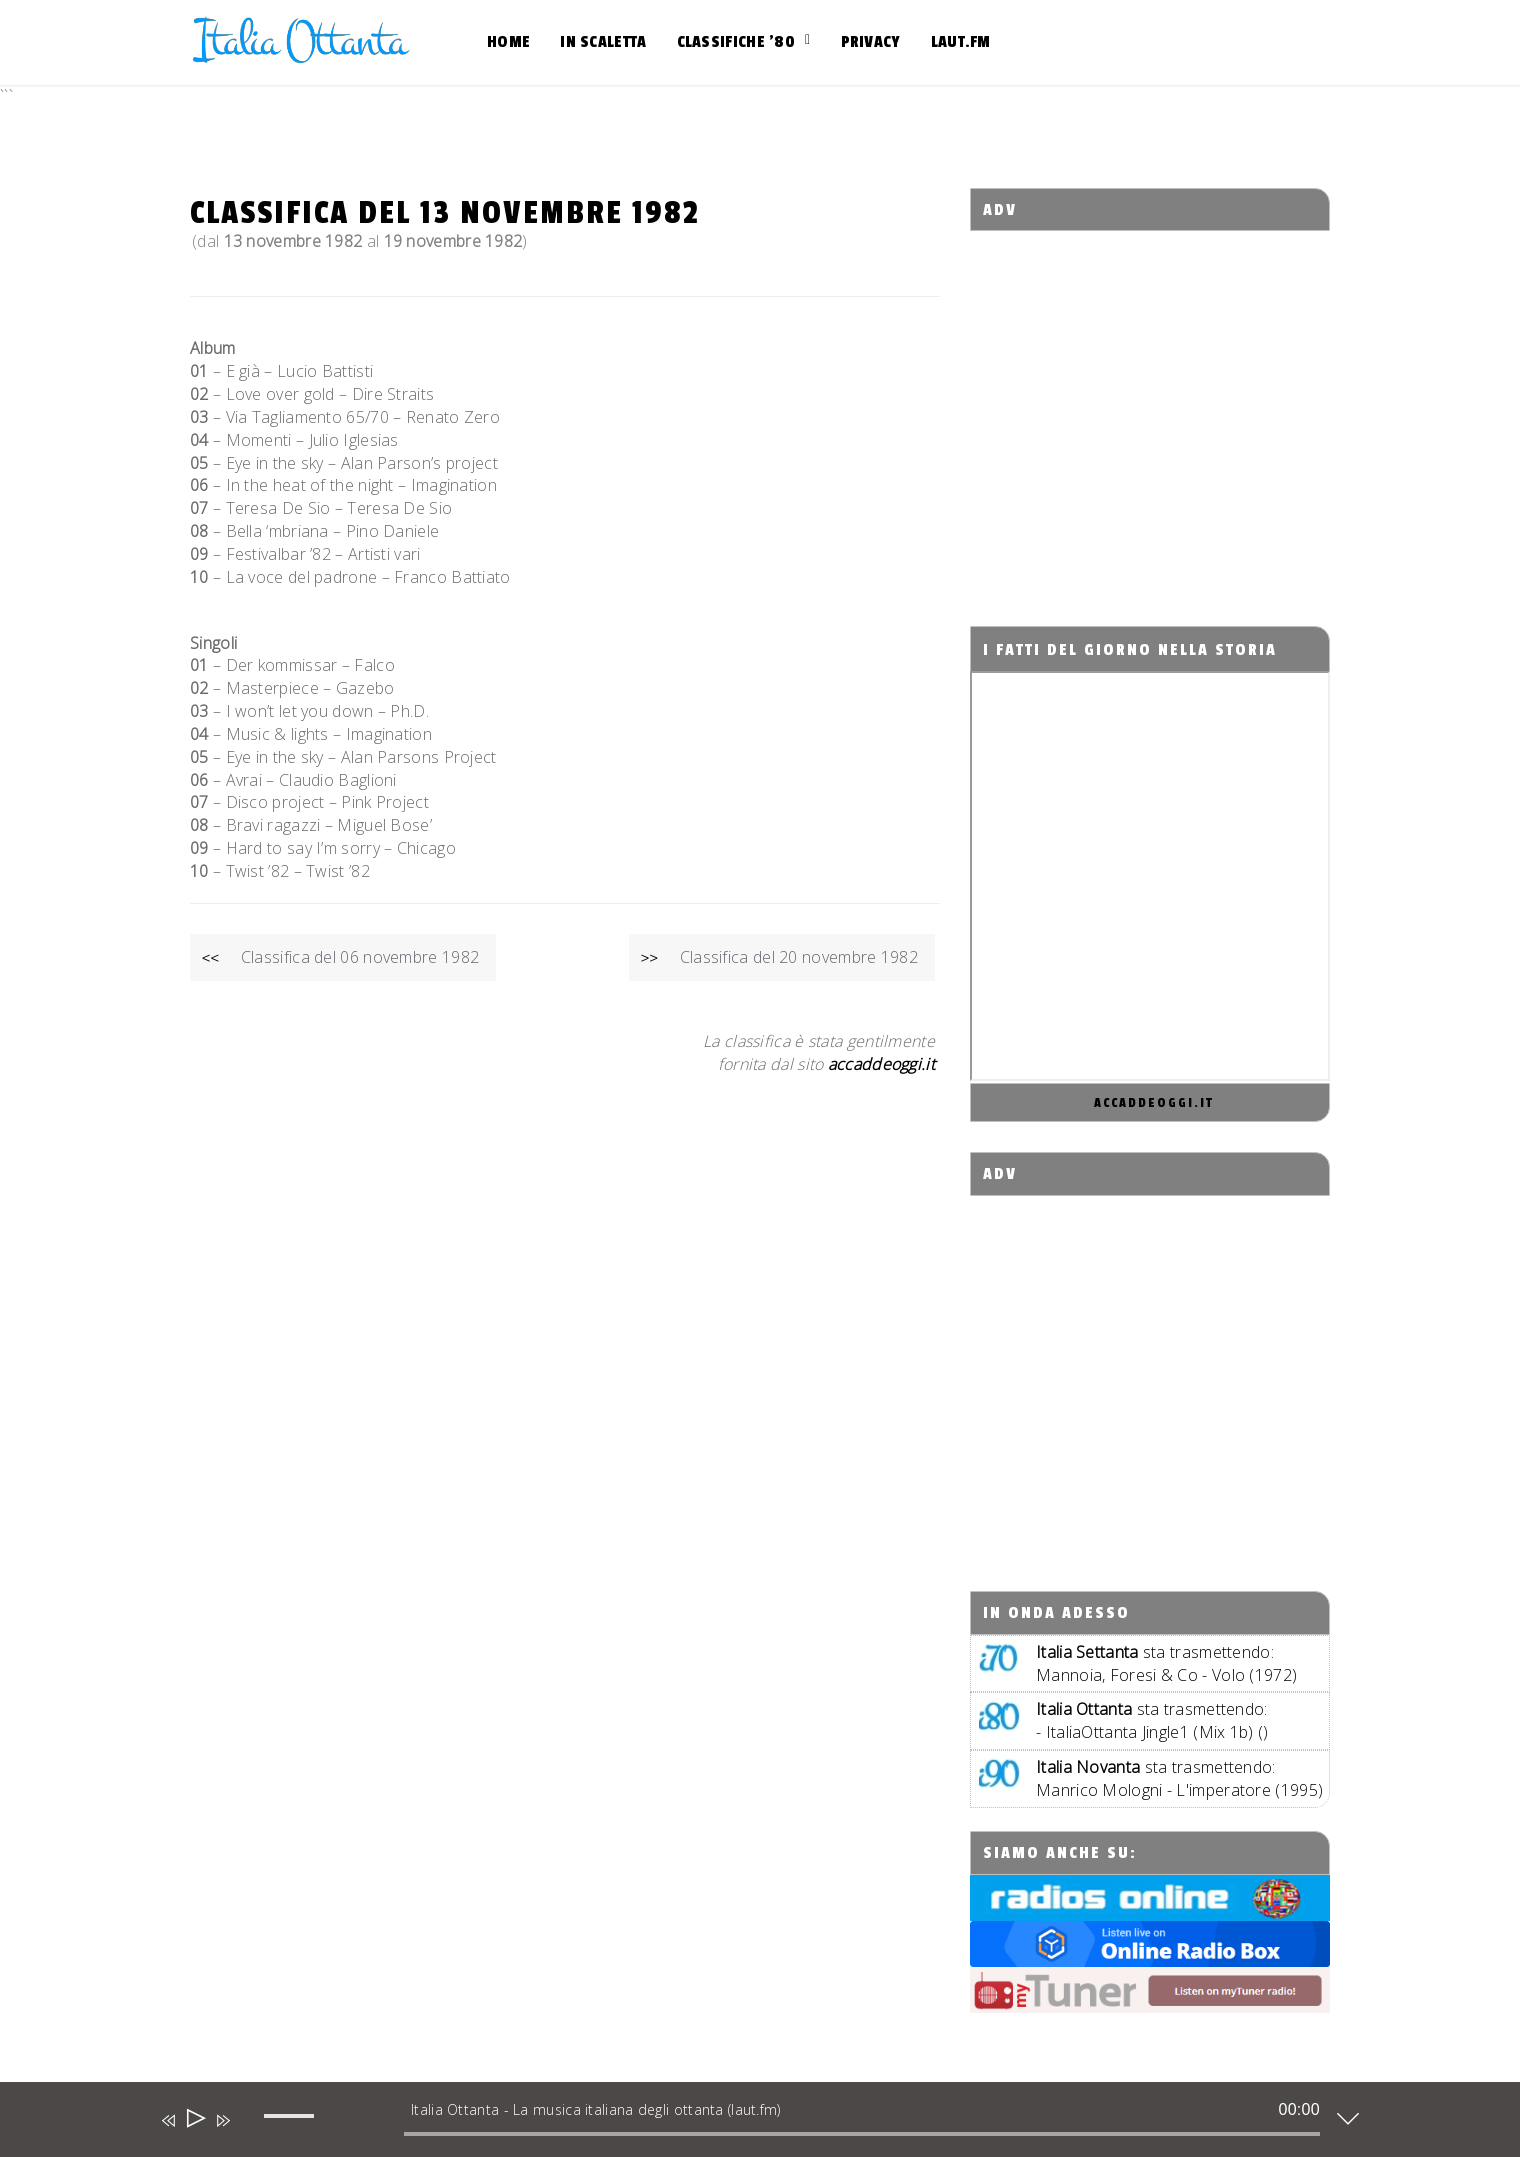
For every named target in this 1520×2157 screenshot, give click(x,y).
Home (508, 42)
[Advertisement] (1150, 410)
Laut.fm (961, 42)
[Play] (194, 2120)
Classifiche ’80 (736, 42)
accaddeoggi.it (1154, 1103)
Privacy (871, 42)
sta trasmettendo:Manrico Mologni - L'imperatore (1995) (1179, 1778)
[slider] (862, 2134)
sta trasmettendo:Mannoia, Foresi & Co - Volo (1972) (1166, 1663)
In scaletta (603, 42)
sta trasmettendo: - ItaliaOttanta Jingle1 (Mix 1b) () (1152, 1720)
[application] (745, 2124)
